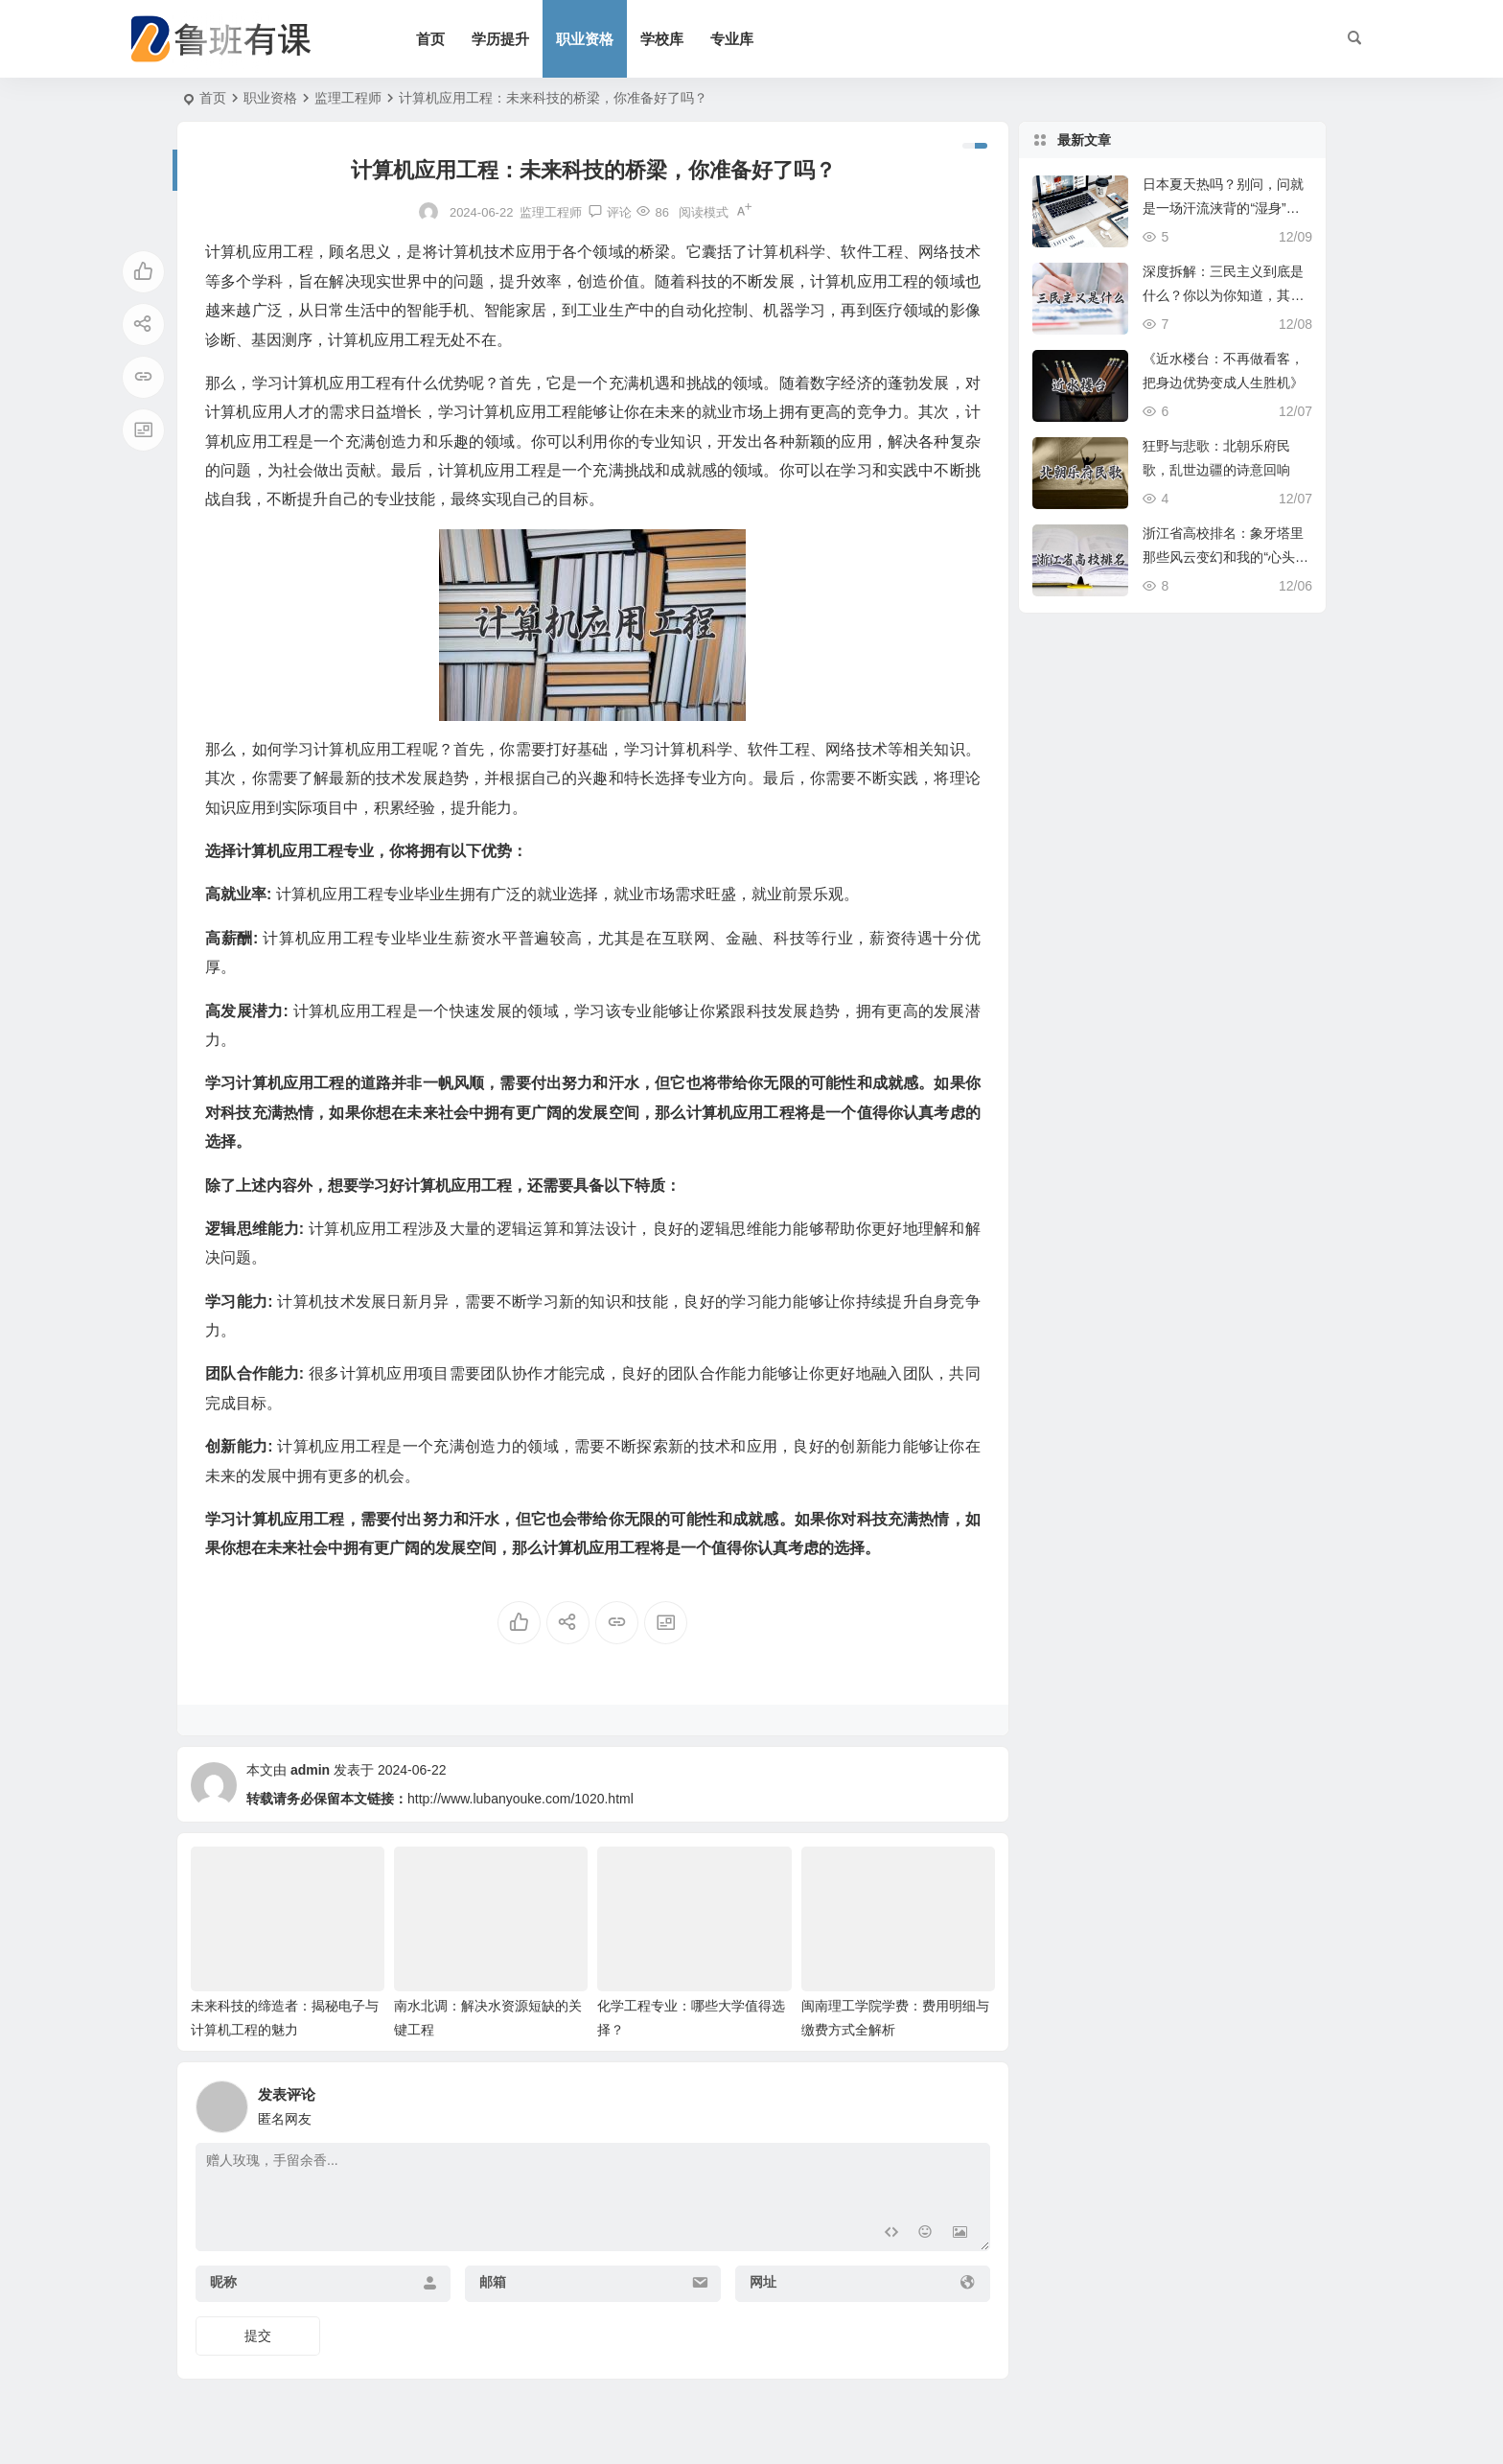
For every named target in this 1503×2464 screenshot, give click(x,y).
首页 (430, 39)
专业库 (731, 39)
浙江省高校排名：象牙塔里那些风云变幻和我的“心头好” (1223, 557)
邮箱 (492, 2282)
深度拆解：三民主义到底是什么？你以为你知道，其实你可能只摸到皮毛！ (1223, 295)
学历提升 (500, 39)
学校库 (661, 39)
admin (310, 1770)
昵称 (223, 2282)
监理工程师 (348, 97)
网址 (763, 2282)
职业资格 (584, 39)
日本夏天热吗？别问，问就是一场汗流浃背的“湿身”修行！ (1223, 208)
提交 (257, 2335)
